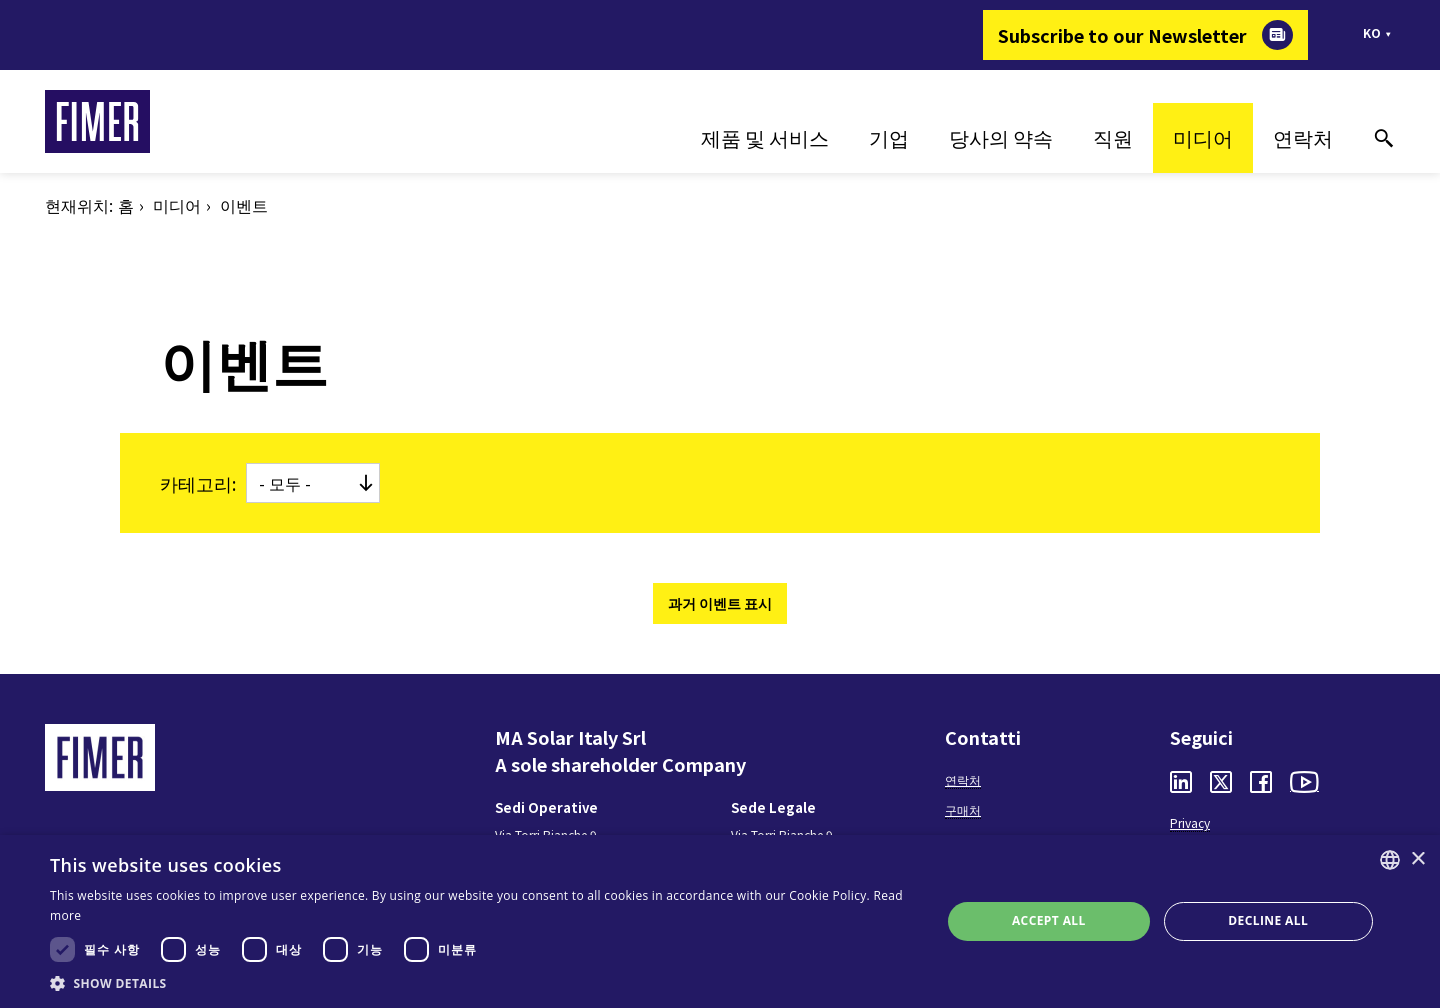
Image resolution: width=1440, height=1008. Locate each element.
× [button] (1417, 859)
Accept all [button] (1049, 920)
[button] (482, 983)
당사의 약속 (1001, 137)
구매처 (963, 809)
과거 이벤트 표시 (720, 603)
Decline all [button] (1268, 920)
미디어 (1203, 137)
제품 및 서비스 (765, 137)
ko (1372, 32)
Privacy (1190, 822)
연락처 (1303, 137)
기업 (889, 137)
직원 (1113, 137)
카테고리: (198, 483)
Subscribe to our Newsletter (1122, 35)
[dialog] (720, 921)
